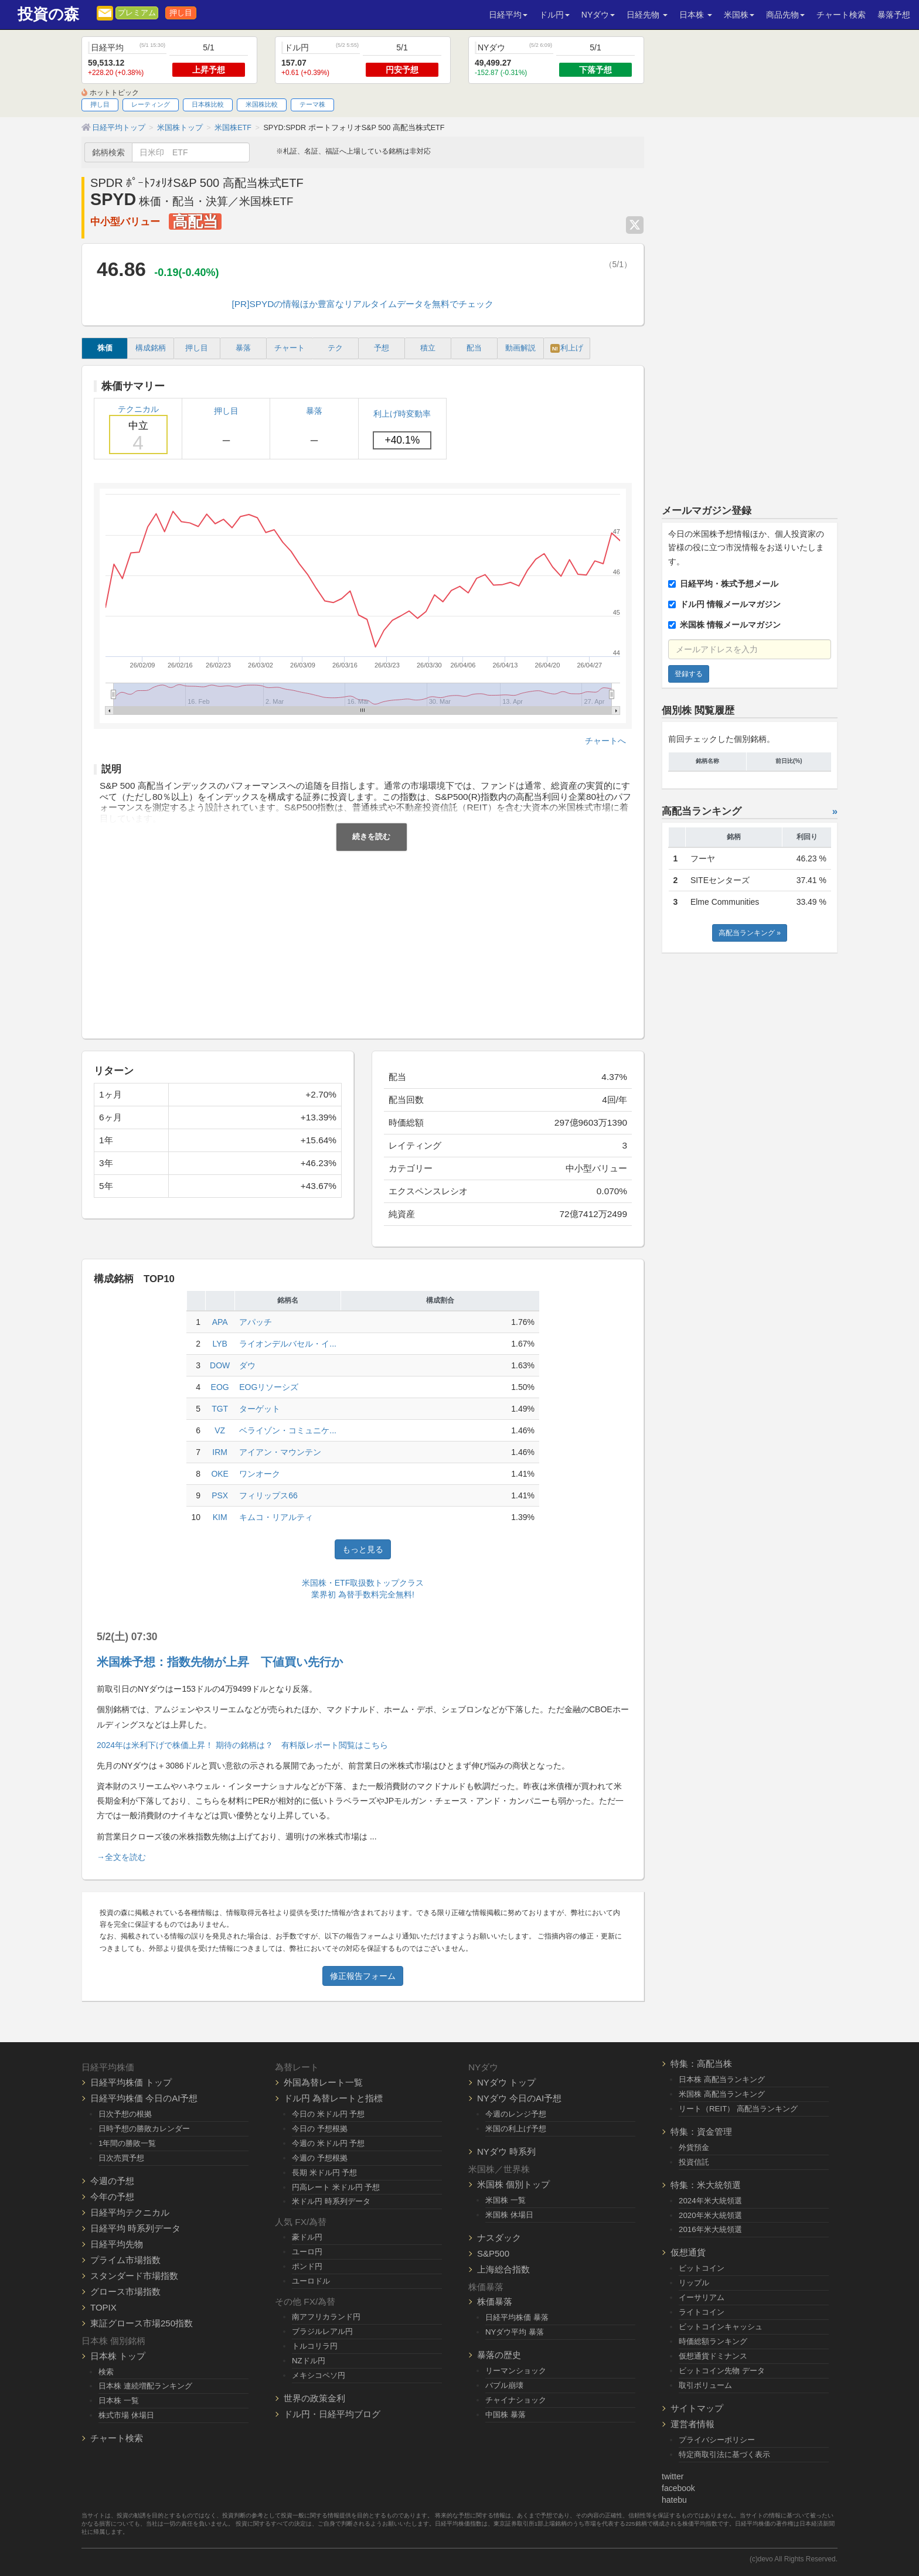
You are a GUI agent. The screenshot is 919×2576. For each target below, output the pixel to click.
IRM (219, 1452)
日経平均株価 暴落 (517, 2317)
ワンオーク (259, 1473)
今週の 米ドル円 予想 (328, 2143)
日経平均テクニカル (129, 2212)
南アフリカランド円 (326, 2316)
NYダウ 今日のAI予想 (519, 2098)
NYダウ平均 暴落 (514, 2332)
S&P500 (493, 2253)
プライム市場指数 (125, 2260)
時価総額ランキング (713, 2341)
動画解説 (520, 348)
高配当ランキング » (750, 933)
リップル (694, 2282)
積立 (427, 348)
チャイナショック (515, 2400)
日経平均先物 (116, 2244)
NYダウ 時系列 (506, 2151)
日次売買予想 (121, 2158)
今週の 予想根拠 (320, 2158)
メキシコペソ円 (318, 2375)
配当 (474, 348)
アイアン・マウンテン (280, 1452)
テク (335, 348)
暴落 (243, 348)
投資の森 (48, 14)
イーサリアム (701, 2297)
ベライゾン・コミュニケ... (287, 1430)
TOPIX (103, 2307)
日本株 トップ (117, 2356)
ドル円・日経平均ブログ (332, 2414)
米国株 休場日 (509, 2214)
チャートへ (605, 740)
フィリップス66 (268, 1495)
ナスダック (499, 2238)
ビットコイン (701, 2268)
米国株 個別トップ (513, 2184)
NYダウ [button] (598, 14)
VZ (220, 1430)
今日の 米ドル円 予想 (328, 2114)
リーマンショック (515, 2370)
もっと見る (362, 1549)
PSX (220, 1495)
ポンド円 (307, 2266)
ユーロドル (311, 2281)
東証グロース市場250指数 (141, 2323)
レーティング (150, 104)
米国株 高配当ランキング (722, 2094)
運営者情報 (692, 2424)
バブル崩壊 (504, 2385)
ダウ (247, 1365)
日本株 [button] (695, 14)
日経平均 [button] (508, 14)
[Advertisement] (363, 939)
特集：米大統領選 (705, 2185)
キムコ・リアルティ (276, 1517)
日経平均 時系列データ (135, 2228)
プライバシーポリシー (717, 2439)
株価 (105, 348)
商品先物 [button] (785, 14)
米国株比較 (262, 104)
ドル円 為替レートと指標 (333, 2098)
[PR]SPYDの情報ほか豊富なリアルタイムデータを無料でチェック (363, 304)
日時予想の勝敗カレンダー (144, 2128)
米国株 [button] (739, 14)
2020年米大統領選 (710, 2215)
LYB (219, 1343)
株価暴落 (494, 2301)
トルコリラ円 (315, 2346)
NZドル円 (308, 2360)
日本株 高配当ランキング (722, 2079)
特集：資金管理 (701, 2132)
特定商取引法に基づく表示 (724, 2454)
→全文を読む (121, 1857)
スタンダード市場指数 (134, 2276)
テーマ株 (312, 104)
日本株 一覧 (118, 2400)
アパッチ (255, 1322)
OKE (220, 1473)
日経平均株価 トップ (131, 2082)
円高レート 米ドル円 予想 (336, 2187)
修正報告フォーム (363, 1976)
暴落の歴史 (499, 2355)
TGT (220, 1408)
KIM (220, 1517)
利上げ (566, 348)
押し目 (180, 13)
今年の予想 (112, 2197)
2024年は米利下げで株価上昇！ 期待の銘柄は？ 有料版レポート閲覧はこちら (242, 1745)
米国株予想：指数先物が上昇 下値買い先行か (220, 1661)
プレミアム (137, 13)
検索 (106, 2371)
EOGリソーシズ (268, 1387)
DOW (220, 1365)
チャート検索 (841, 14)
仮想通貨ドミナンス (713, 2356)
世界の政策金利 (314, 2398)
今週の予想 (112, 2181)
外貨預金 (694, 2147)
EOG (220, 1387)
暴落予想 (893, 14)
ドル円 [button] (554, 14)
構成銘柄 (150, 348)
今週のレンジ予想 (515, 2114)
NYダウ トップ (506, 2082)
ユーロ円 (307, 2251)
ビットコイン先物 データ (722, 2370)
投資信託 (694, 2162)
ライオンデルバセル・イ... (287, 1343)
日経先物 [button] (647, 14)
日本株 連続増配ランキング (145, 2385)
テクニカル (138, 429)
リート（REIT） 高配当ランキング (738, 2108)
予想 (381, 348)
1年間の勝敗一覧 (127, 2143)
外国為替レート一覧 (323, 2082)
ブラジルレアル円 (322, 2331)
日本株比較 (208, 104)
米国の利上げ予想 (515, 2128)
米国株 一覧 (505, 2200)
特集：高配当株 (701, 2064)
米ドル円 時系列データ (331, 2201)
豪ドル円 (307, 2237)
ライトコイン (701, 2312)
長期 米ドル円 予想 (324, 2172)
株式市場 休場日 (126, 2415)
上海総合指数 (503, 2269)
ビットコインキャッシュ (721, 2326)
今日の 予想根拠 (320, 2128)
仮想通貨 (688, 2252)
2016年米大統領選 (710, 2229)
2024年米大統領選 (710, 2200)
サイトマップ (696, 2408)
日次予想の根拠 (125, 2114)
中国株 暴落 (505, 2414)
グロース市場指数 (125, 2291)
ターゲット (259, 1408)
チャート (289, 348)
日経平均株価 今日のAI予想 (144, 2098)
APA (220, 1322)
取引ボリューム (705, 2385)
